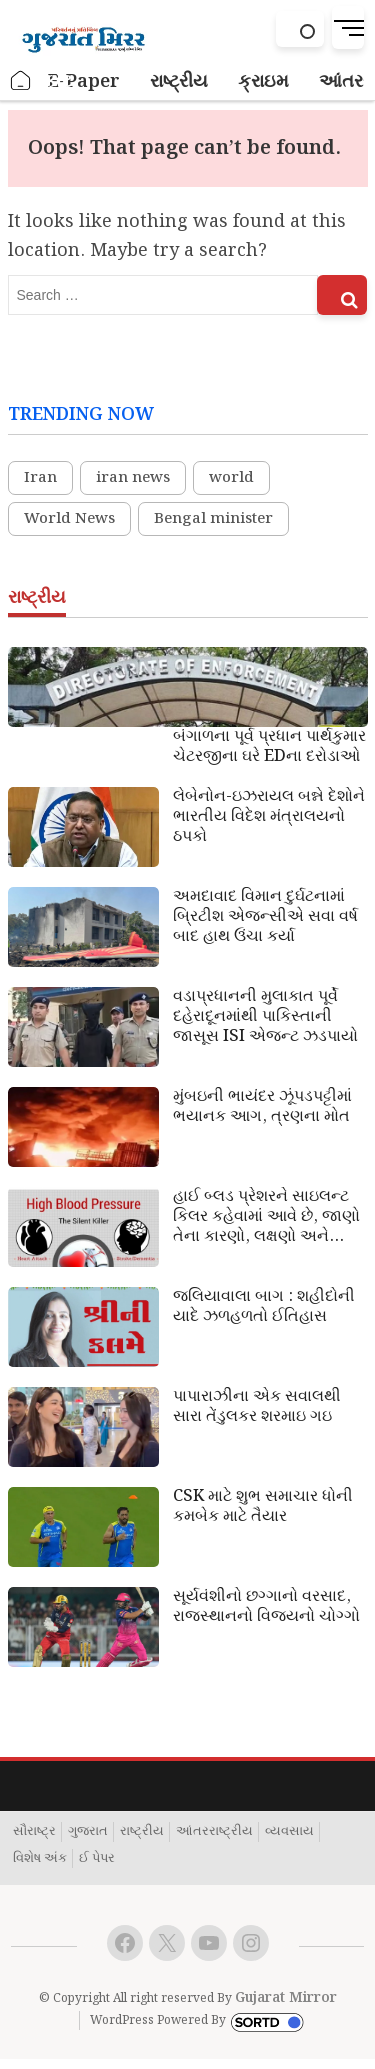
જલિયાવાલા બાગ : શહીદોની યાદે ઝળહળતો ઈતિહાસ (264, 1307)
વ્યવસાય (289, 1832)
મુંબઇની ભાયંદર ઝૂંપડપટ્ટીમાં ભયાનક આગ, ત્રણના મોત (262, 1107)
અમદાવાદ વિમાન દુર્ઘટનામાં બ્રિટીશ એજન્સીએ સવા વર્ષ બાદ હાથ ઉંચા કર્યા (265, 917)
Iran (40, 478)
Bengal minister (213, 519)
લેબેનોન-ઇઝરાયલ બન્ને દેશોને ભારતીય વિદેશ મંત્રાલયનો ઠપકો (269, 817)
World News (69, 519)
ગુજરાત (88, 1832)
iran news (133, 478)
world (231, 478)
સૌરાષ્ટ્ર (34, 1832)
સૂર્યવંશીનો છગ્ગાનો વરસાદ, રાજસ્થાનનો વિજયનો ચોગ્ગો (266, 1607)
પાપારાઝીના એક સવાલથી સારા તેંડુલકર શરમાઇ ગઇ (257, 1407)
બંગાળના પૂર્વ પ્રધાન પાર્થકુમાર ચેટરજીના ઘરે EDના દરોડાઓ (269, 747)
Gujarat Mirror (286, 1998)
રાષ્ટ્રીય (142, 1832)
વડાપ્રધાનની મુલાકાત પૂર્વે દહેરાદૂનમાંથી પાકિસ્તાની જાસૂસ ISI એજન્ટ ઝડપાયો (265, 1017)
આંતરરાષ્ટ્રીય (214, 1832)
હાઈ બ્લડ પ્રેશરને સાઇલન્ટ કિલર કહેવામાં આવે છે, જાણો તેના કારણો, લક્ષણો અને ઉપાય (266, 1217)
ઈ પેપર (97, 1859)
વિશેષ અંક (40, 1859)
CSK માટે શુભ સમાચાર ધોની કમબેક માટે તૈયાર (263, 1507)
